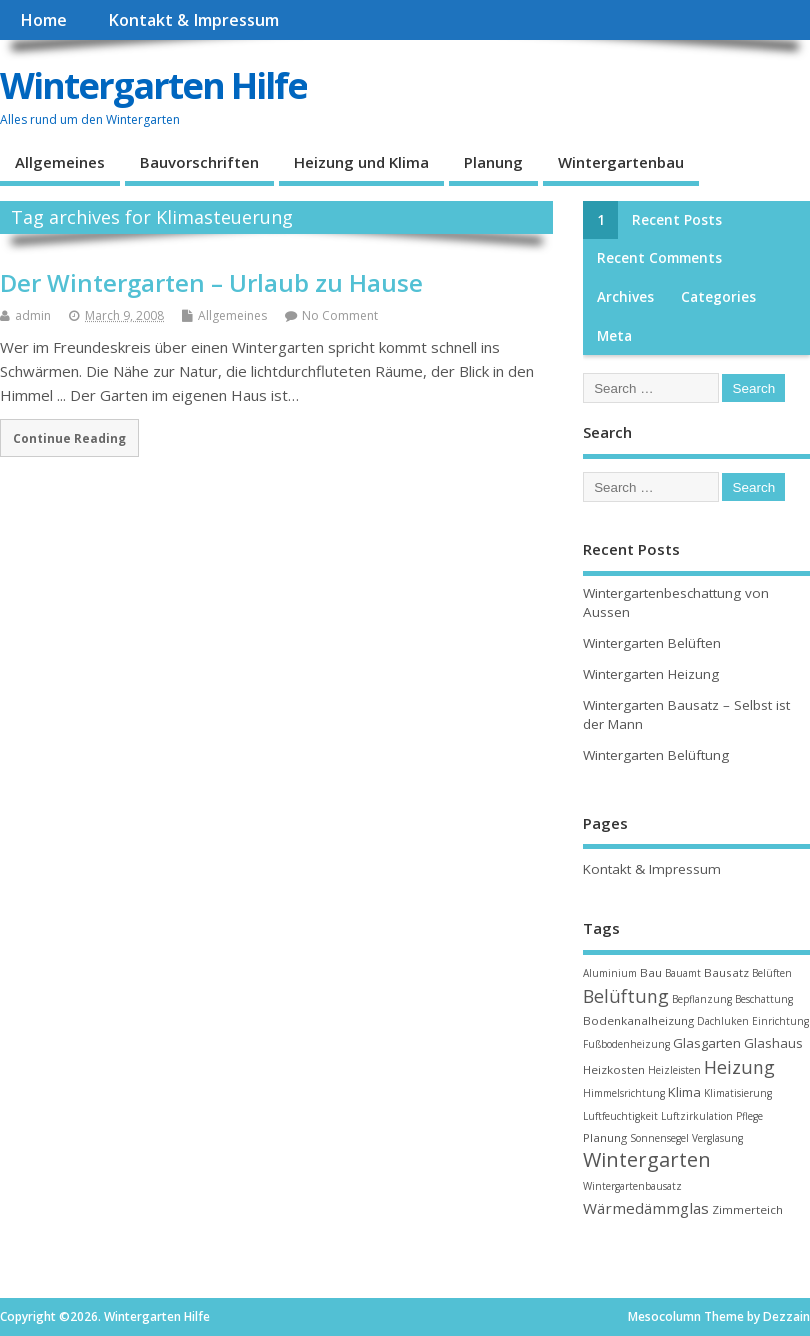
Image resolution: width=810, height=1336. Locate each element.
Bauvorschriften (199, 162)
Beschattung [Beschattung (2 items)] (764, 999)
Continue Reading (69, 438)
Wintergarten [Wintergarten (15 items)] (647, 1159)
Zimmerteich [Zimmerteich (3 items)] (747, 1209)
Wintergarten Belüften (652, 643)
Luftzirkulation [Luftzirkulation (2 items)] (697, 1116)
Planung (493, 162)
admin (33, 315)
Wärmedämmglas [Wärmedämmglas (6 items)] (646, 1208)
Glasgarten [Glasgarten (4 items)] (707, 1043)
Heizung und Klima (361, 162)
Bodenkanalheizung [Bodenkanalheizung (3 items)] (638, 1020)
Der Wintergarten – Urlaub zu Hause (211, 282)
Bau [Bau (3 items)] (651, 972)
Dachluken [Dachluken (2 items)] (723, 1021)
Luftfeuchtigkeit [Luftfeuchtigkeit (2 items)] (620, 1116)
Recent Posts (677, 220)
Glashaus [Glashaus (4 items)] (773, 1043)
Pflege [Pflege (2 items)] (749, 1116)
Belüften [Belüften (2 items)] (772, 973)
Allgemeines (60, 162)
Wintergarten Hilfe (153, 85)
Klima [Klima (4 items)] (684, 1092)
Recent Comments (659, 258)
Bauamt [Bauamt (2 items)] (683, 973)
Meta (614, 336)
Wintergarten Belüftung (656, 755)
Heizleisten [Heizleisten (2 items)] (674, 1070)
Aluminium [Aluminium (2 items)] (610, 973)
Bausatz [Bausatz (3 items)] (726, 972)
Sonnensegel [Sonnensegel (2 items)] (659, 1138)
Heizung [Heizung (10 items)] (739, 1067)
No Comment (340, 315)
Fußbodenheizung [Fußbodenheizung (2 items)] (626, 1044)
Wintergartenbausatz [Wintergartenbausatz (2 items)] (632, 1186)
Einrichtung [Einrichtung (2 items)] (780, 1021)
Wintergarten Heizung (651, 674)
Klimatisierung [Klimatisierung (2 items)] (738, 1093)
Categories (718, 297)
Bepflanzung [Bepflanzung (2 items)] (702, 999)
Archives (625, 297)
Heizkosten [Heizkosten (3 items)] (614, 1069)
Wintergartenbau (621, 162)
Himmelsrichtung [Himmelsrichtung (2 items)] (624, 1093)
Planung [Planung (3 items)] (605, 1137)
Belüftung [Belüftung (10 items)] (626, 996)
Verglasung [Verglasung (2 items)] (717, 1138)
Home (43, 20)
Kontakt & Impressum (193, 20)
